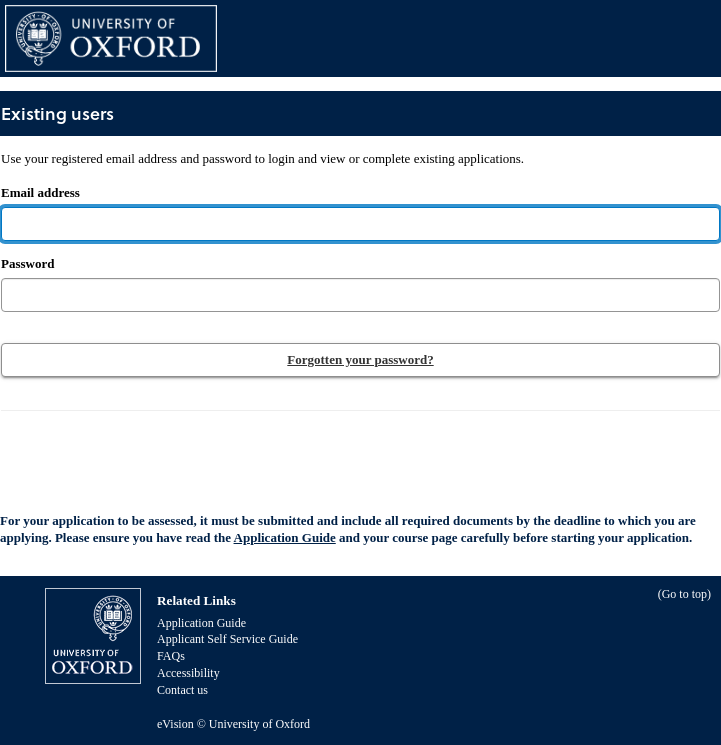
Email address (262, 175)
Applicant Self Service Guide (227, 639)
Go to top (684, 594)
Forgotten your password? (360, 359)
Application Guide (285, 537)
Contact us (182, 690)
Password (27, 263)
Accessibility (188, 673)
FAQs (171, 656)
